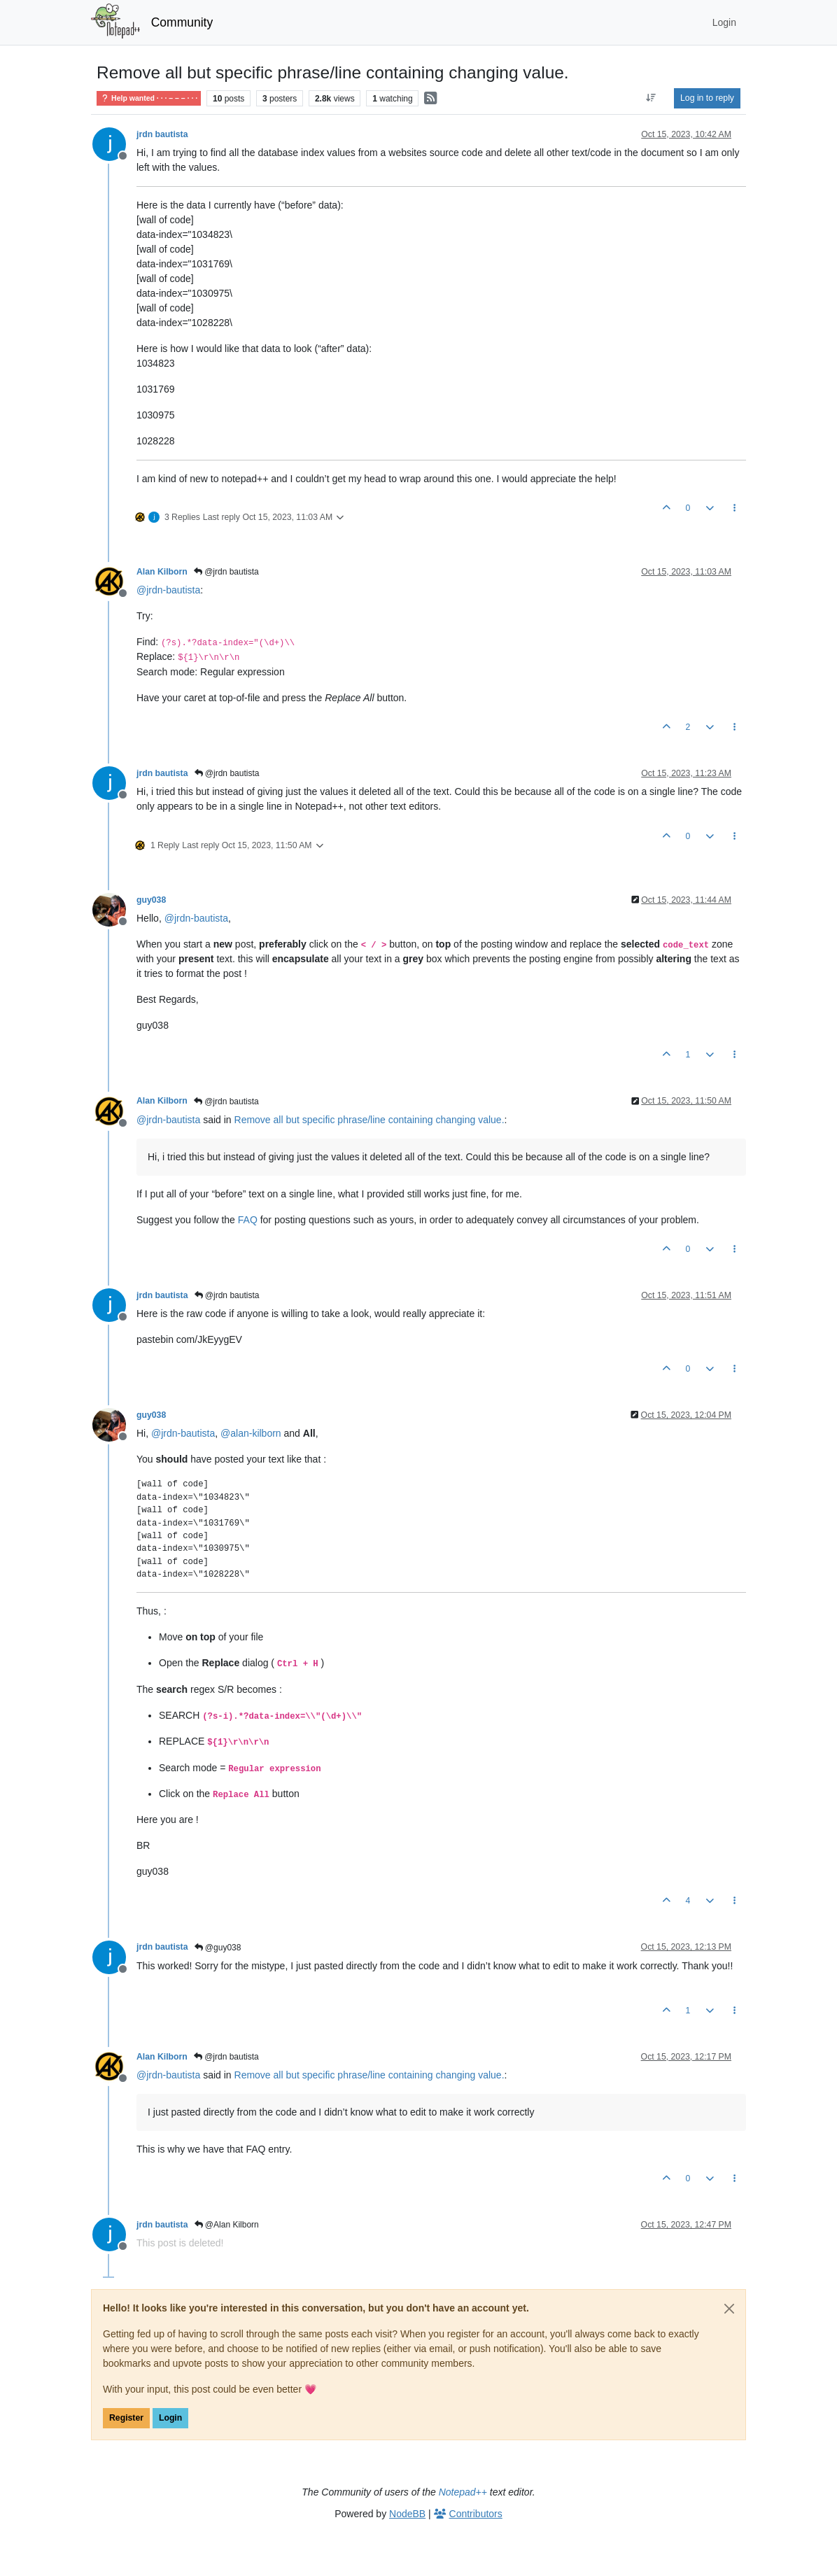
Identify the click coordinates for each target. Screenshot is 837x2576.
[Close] (729, 2309)
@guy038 (218, 1947)
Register (126, 2418)
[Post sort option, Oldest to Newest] (651, 98)
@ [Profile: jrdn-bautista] (168, 590)
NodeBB (407, 2513)
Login (170, 2418)
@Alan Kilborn (227, 2225)
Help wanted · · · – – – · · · (148, 98)
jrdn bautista (162, 134)
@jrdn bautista (226, 572)
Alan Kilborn (162, 572)
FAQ (248, 1219)
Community (182, 22)
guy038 (151, 900)
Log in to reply (707, 98)
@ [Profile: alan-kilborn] (250, 1433)
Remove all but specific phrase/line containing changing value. (369, 1119)
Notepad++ (463, 2492)
